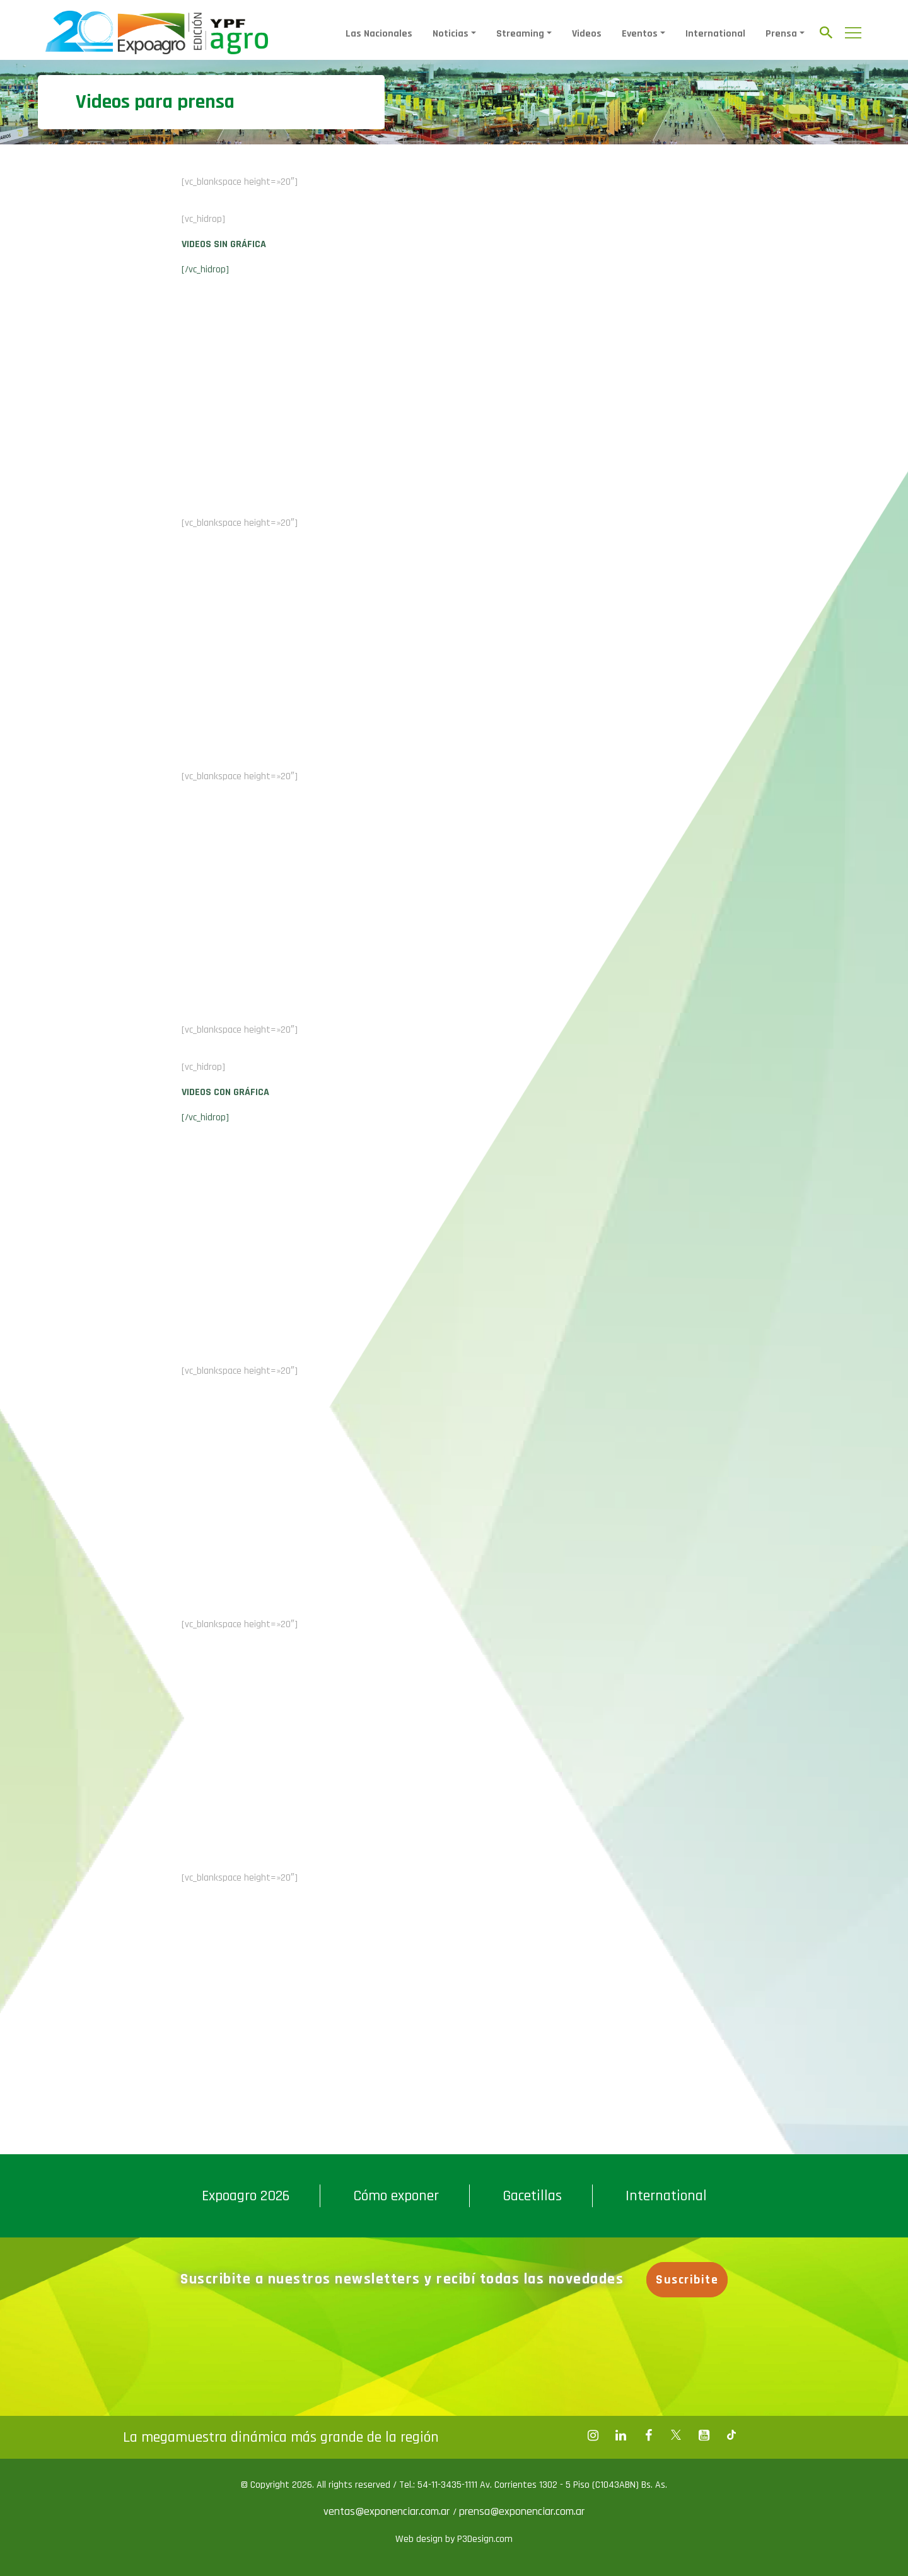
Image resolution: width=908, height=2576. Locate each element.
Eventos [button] (640, 33)
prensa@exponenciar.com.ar (522, 2511)
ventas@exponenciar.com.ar (388, 2511)
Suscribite (687, 2279)
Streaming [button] (520, 33)
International (715, 33)
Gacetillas (532, 2195)
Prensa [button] (781, 33)
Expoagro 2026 (245, 2195)
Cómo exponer (396, 2195)
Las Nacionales (379, 33)
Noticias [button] (451, 33)
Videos (587, 33)
